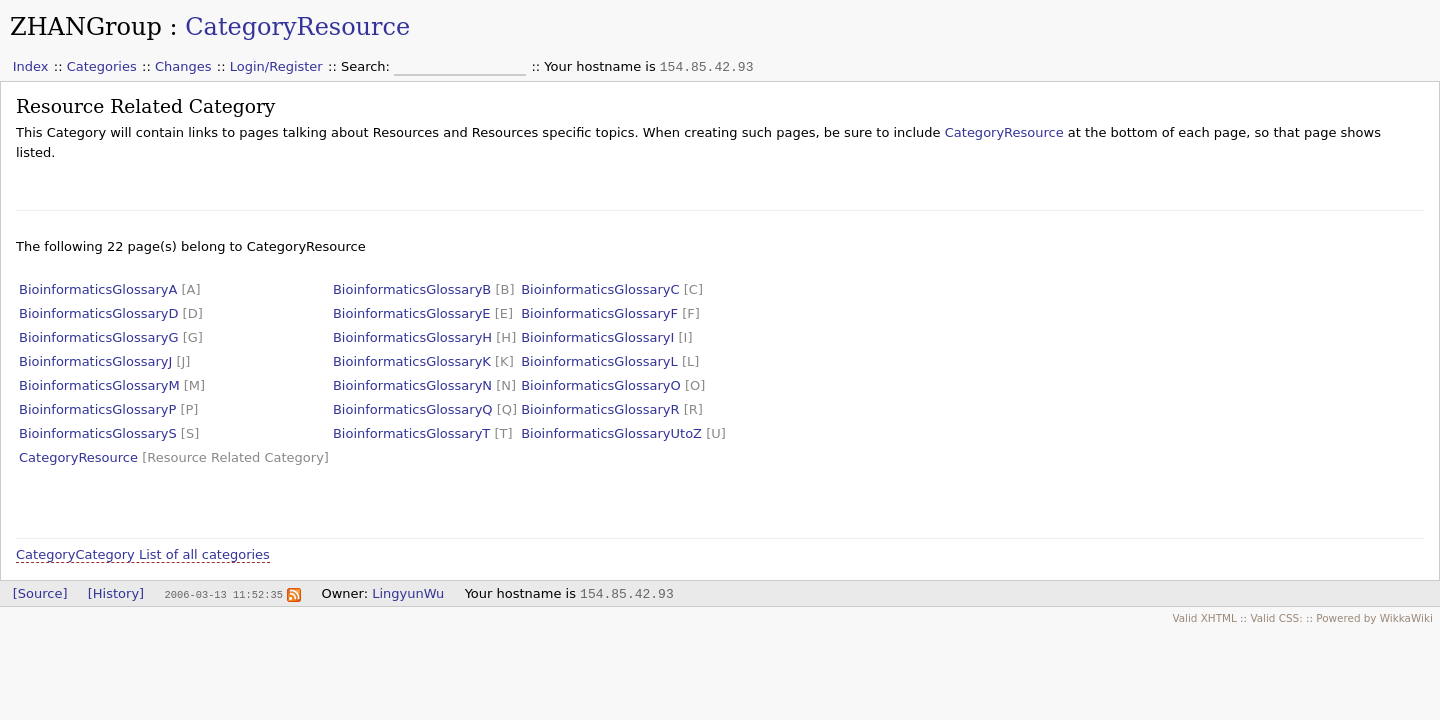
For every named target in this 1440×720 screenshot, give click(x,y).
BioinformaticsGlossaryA (98, 289)
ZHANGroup (86, 27)
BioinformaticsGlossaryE (412, 313)
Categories (102, 66)
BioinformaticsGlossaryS (98, 433)
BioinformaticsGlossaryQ (413, 409)
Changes (183, 66)
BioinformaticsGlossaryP (97, 409)
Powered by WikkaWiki (1374, 618)
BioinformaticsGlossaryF (599, 313)
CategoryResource (297, 27)
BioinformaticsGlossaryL (599, 361)
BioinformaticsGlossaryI (597, 337)
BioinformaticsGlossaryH (412, 337)
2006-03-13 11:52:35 (223, 594)
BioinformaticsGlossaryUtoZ (611, 433)
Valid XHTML (1204, 618)
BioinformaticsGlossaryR (600, 409)
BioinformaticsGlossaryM (99, 385)
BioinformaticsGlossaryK (412, 361)
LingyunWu (408, 593)
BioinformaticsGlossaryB (412, 289)
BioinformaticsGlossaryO (601, 385)
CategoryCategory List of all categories (143, 554)
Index (31, 66)
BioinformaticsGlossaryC (600, 289)
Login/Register (276, 66)
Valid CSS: (1276, 618)
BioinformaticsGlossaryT (411, 433)
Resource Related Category (145, 106)
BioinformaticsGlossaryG (99, 337)
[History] (116, 593)
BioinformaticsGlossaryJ (95, 361)
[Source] (40, 593)
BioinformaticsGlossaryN (412, 385)
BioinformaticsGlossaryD (98, 313)
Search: (367, 66)
